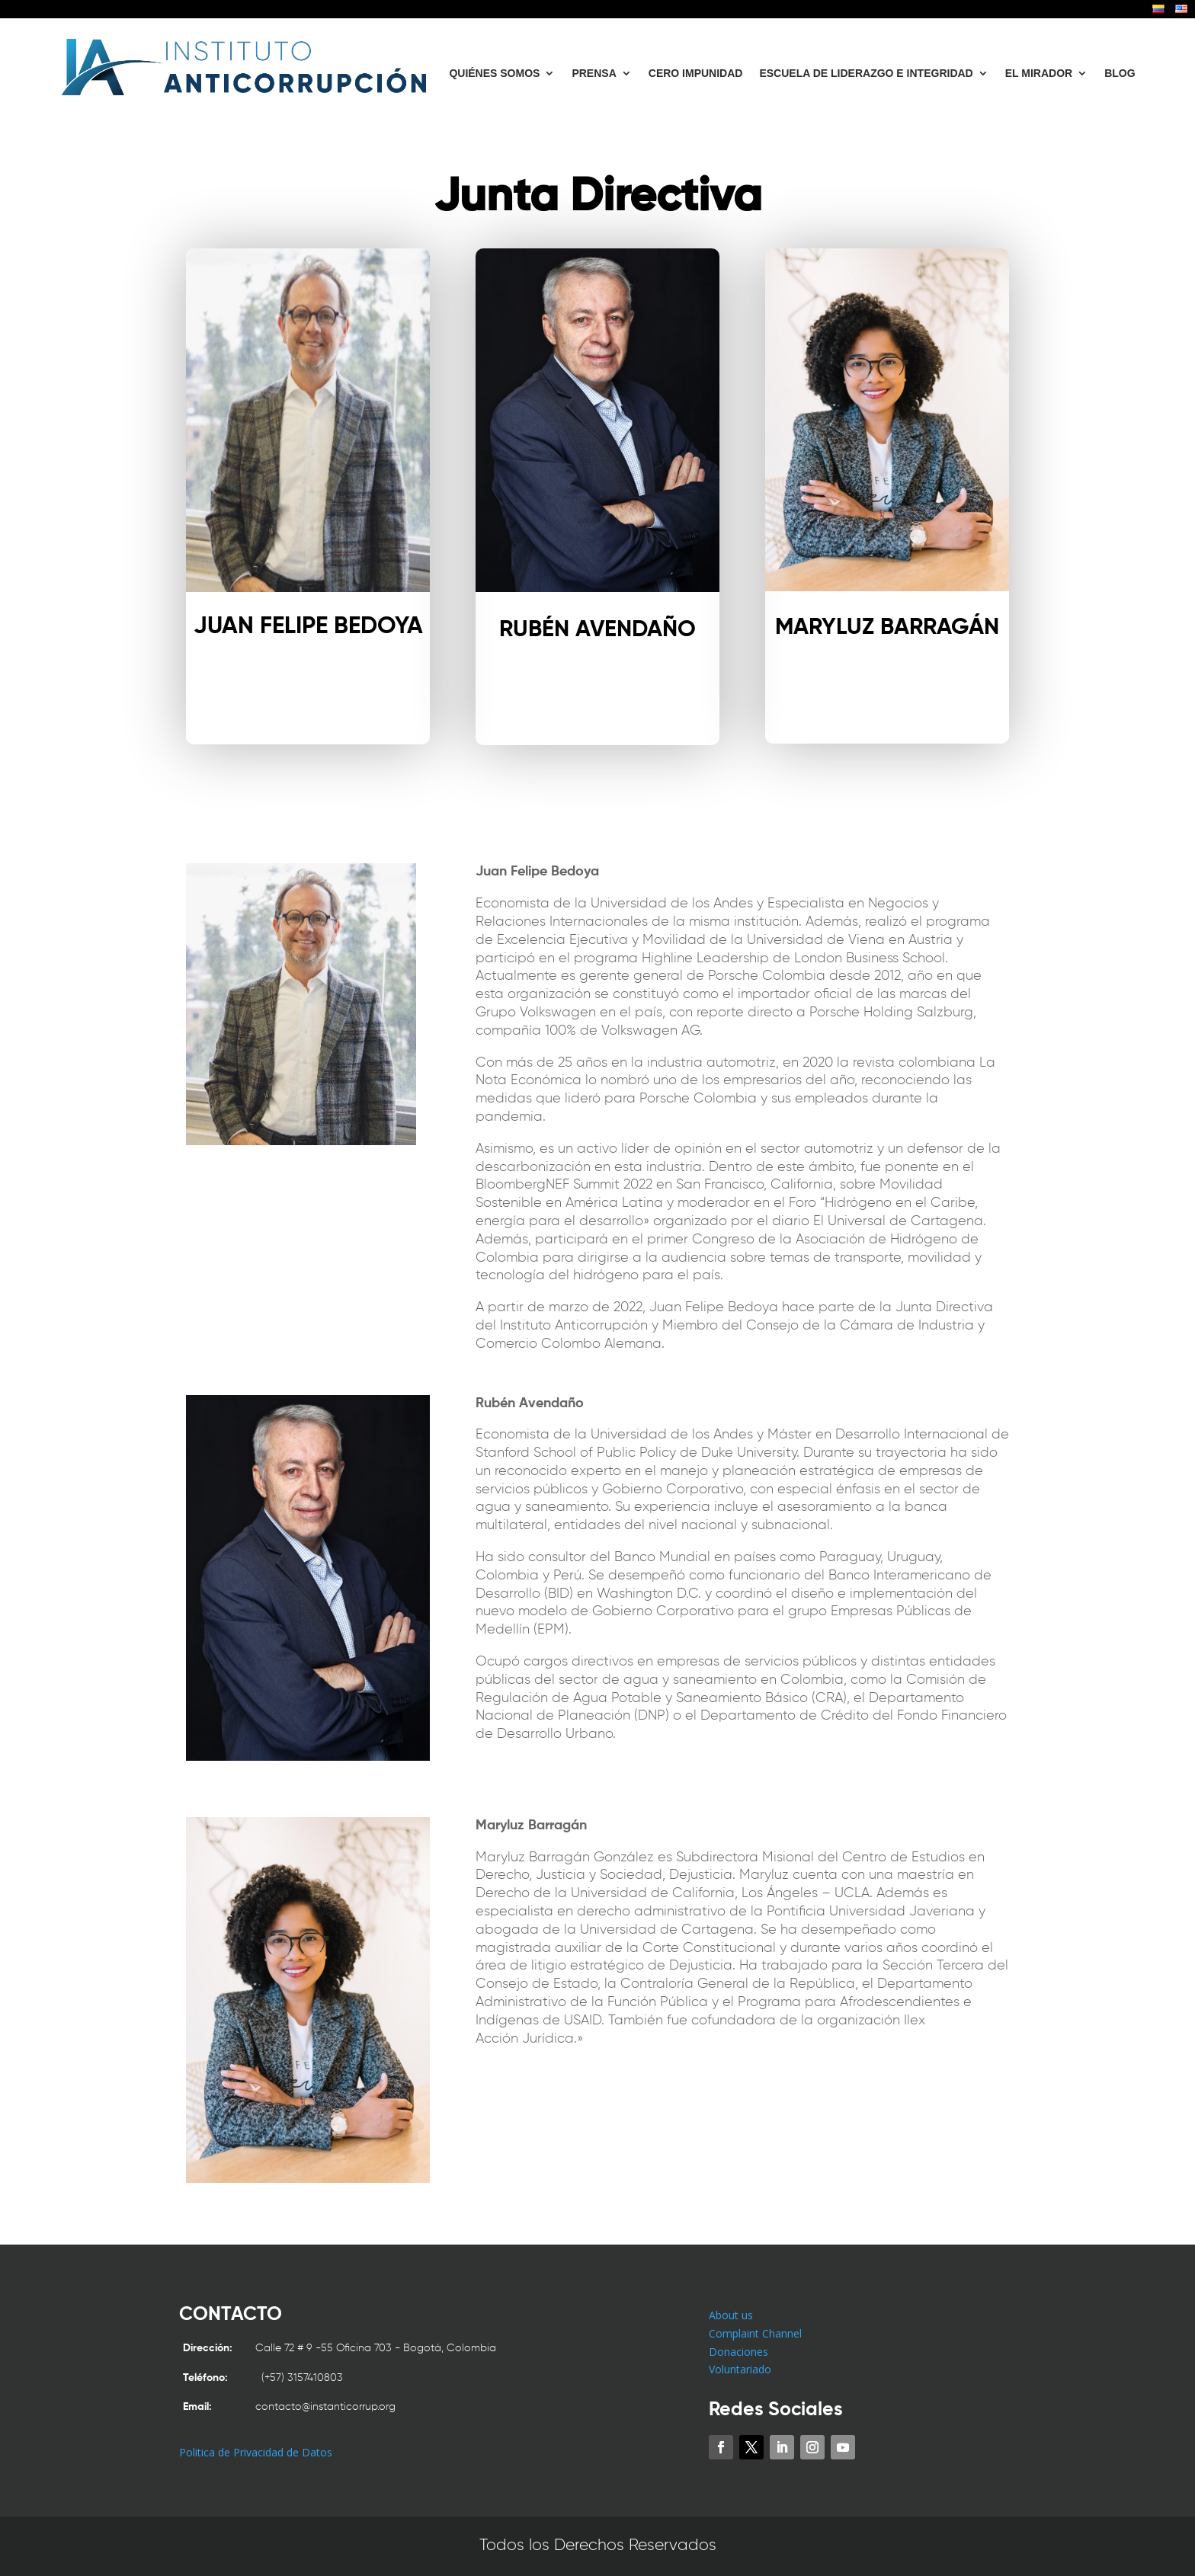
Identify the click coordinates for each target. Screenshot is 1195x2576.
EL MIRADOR (1038, 73)
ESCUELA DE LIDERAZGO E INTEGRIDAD (865, 73)
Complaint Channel (755, 2333)
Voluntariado (740, 2369)
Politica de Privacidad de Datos (255, 2452)
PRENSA (594, 73)
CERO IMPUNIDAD (696, 73)
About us (731, 2315)
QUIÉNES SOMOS (494, 73)
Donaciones (738, 2351)
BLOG (1119, 73)
